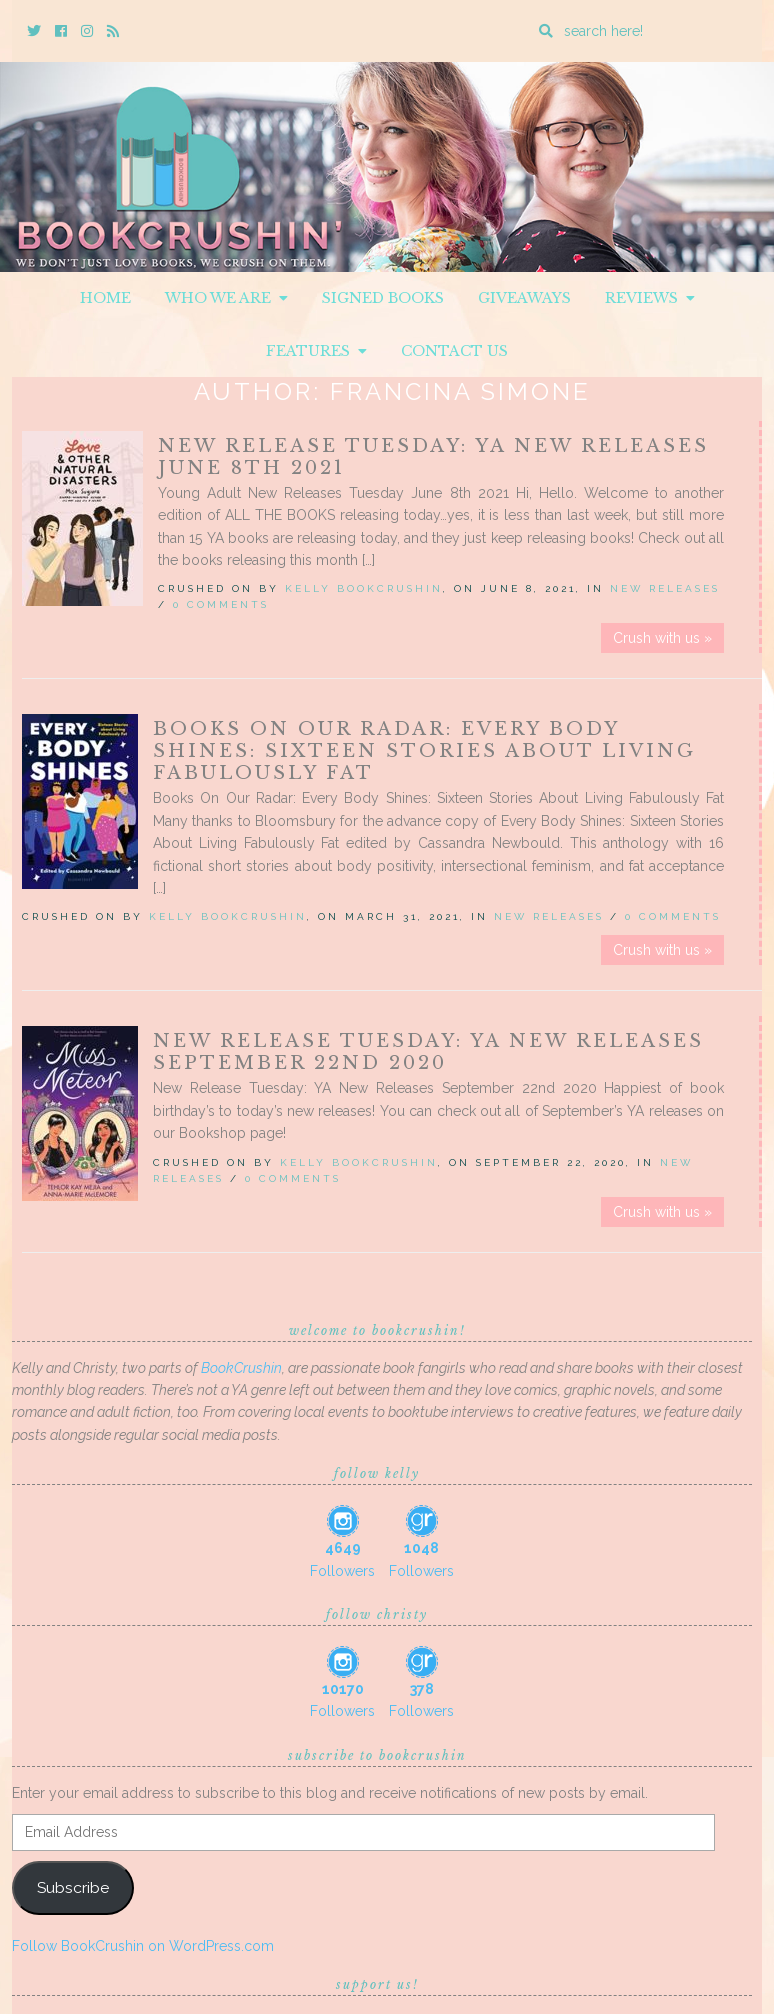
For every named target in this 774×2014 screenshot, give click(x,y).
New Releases (665, 588)
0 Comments (221, 604)
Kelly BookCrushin (364, 588)
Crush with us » (662, 638)
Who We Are (226, 298)
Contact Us (454, 351)
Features (316, 351)
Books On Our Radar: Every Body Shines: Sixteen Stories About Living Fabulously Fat (424, 751)
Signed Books (383, 298)
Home (105, 298)
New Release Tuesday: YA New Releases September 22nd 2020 (428, 1052)
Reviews (650, 298)
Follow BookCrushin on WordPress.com (143, 1946)
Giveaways (524, 298)
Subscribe (73, 1887)
